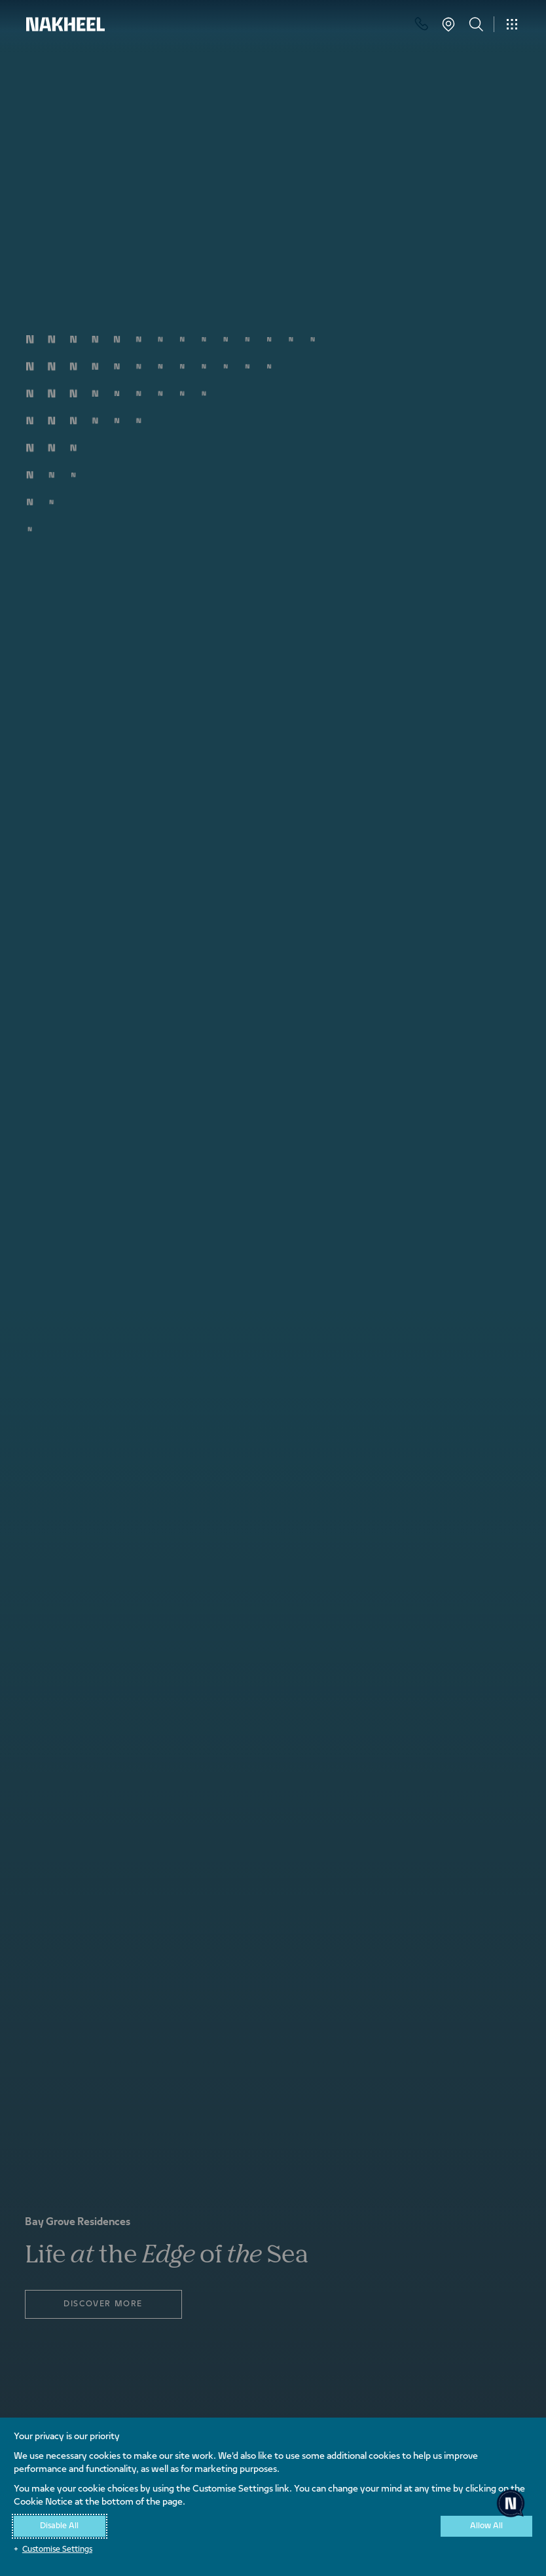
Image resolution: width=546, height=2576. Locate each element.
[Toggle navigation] (512, 24)
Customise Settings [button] (57, 2549)
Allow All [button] (486, 2526)
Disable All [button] (59, 2526)
